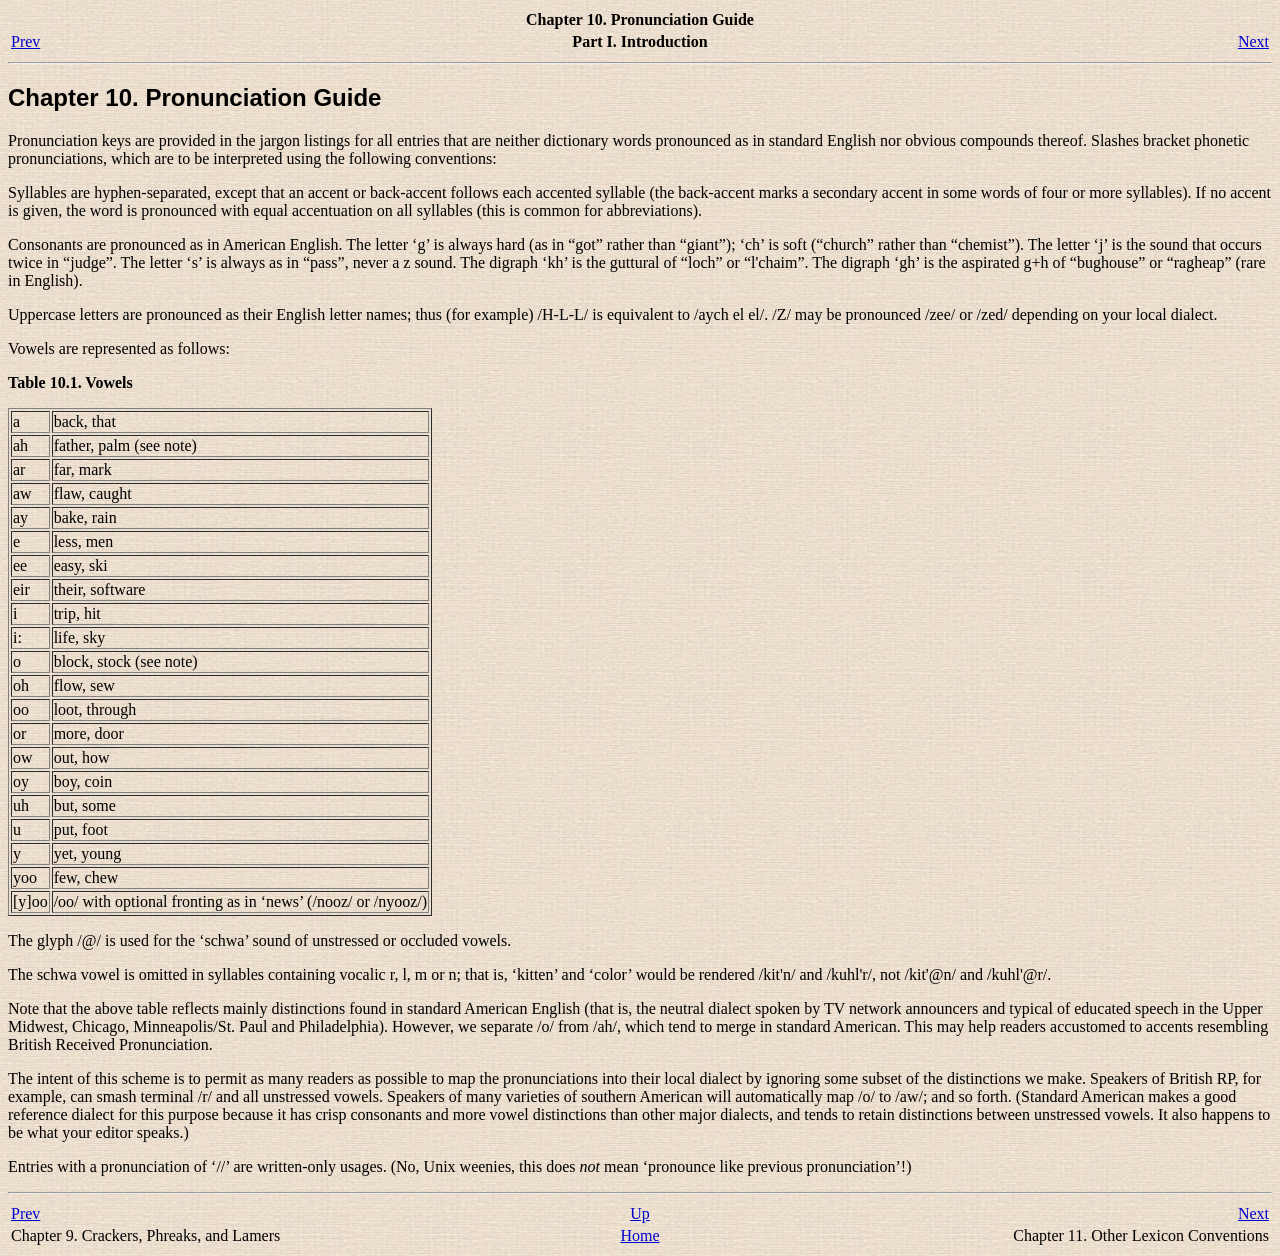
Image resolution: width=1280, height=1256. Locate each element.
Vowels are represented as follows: (119, 348)
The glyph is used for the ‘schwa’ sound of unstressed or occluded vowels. (259, 940)
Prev (25, 41)
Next (1253, 41)
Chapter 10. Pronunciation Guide (194, 97)
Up (640, 1213)
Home (639, 1235)
